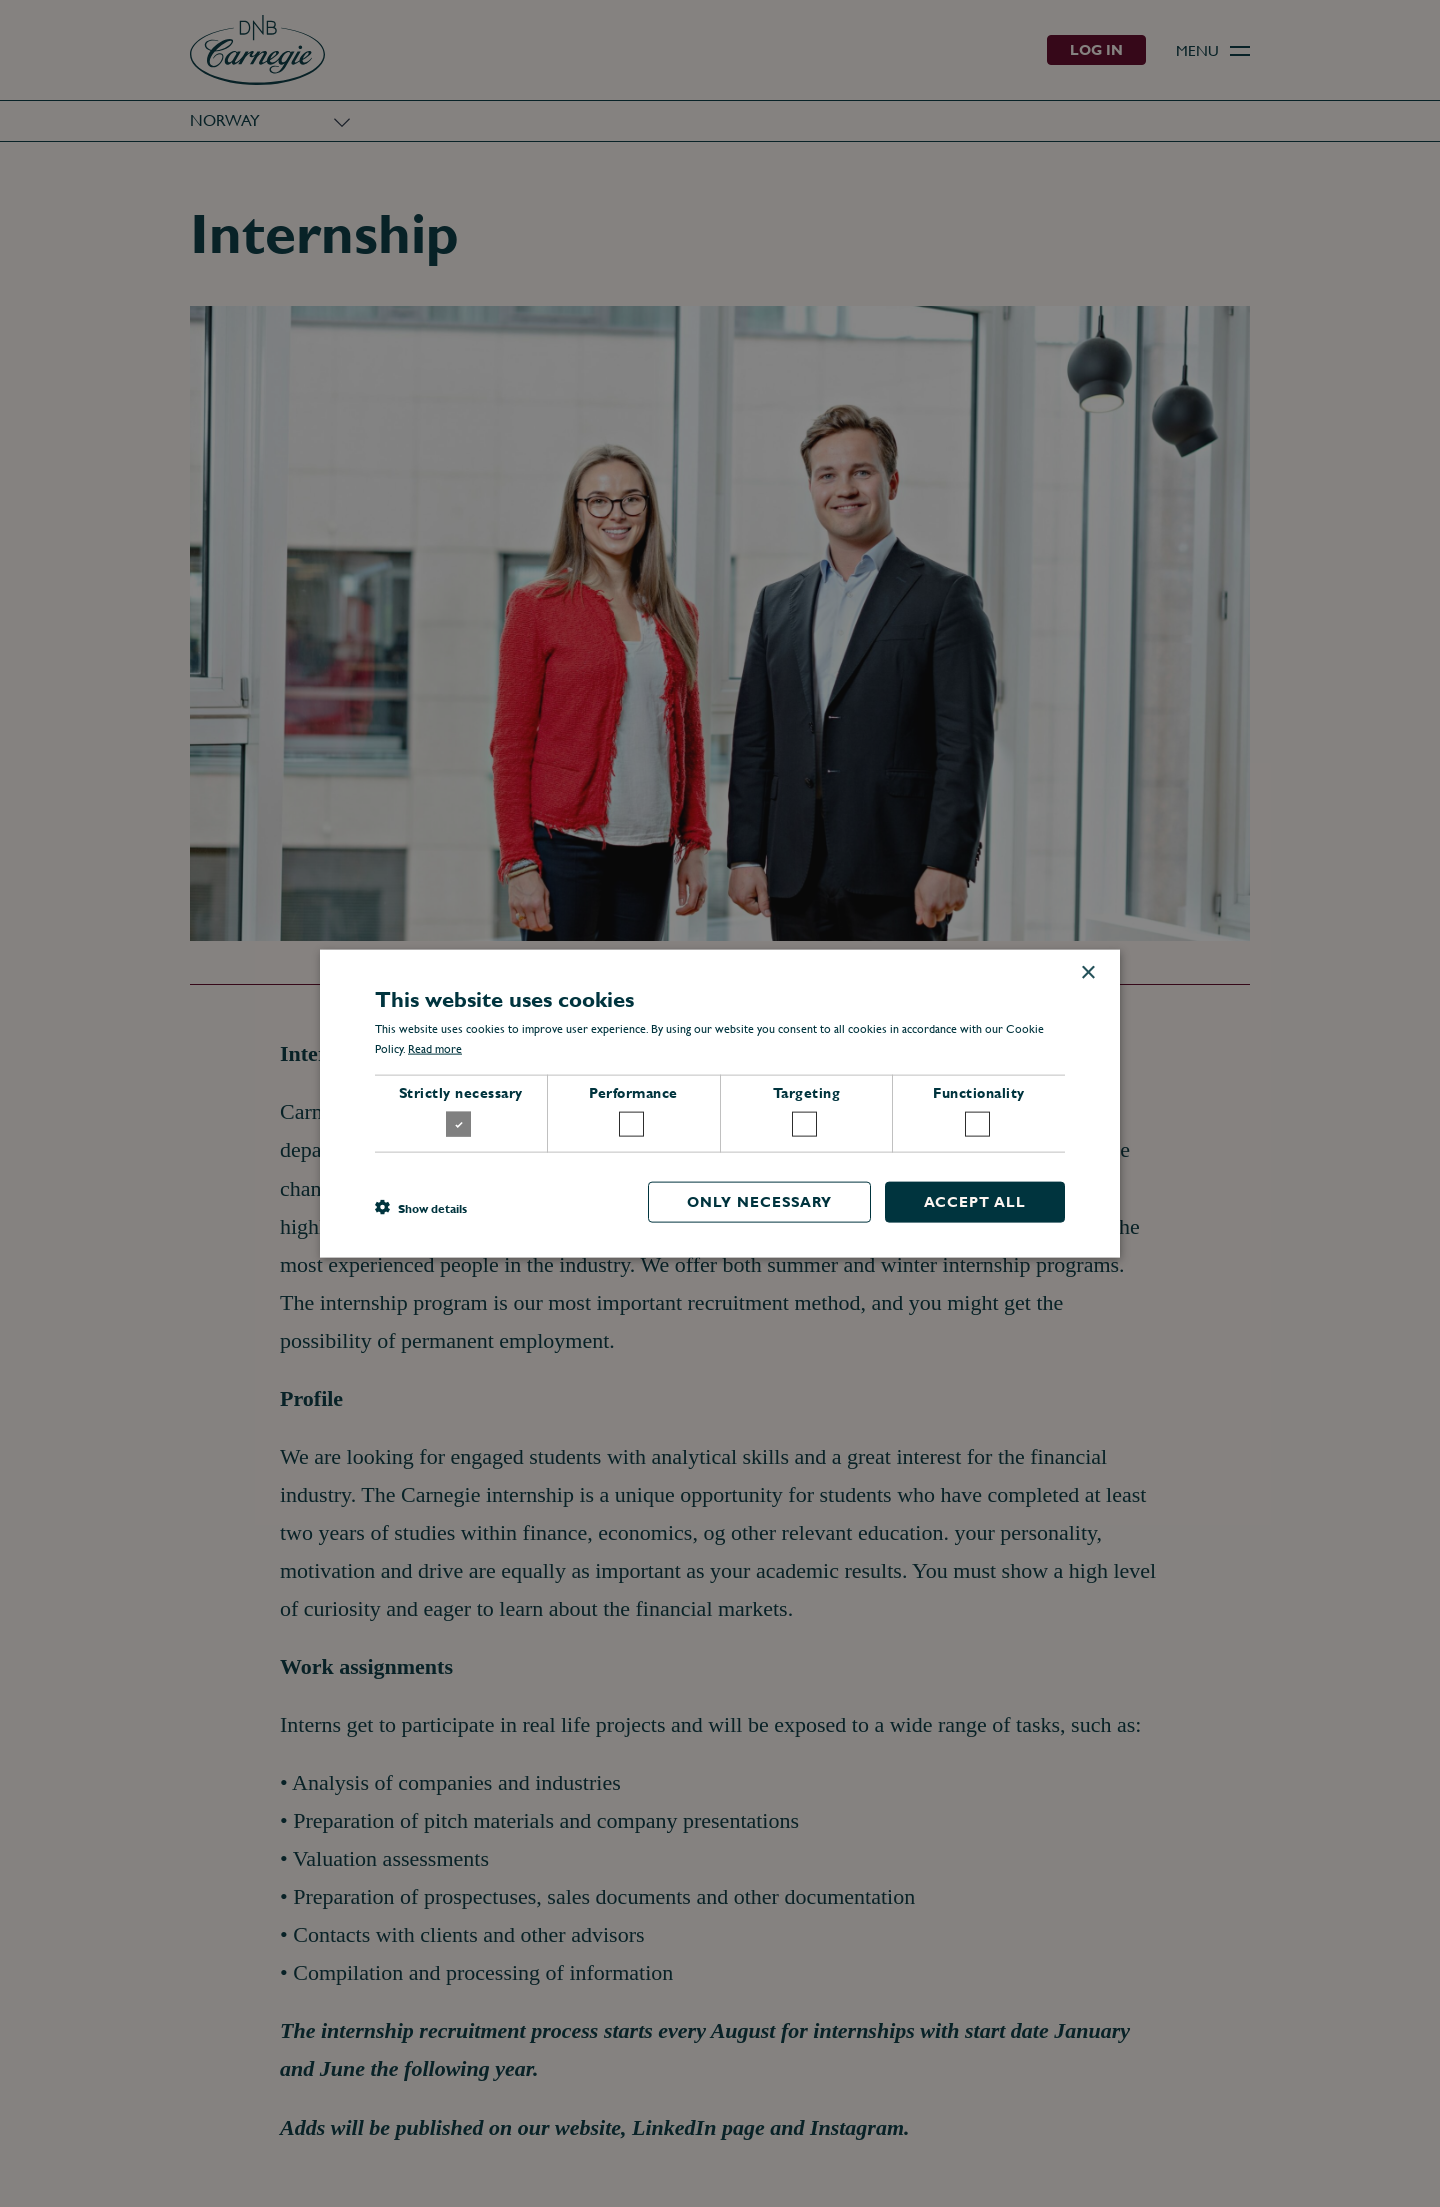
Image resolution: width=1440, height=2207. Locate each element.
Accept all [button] (975, 1202)
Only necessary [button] (759, 1202)
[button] (421, 1207)
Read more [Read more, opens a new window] (435, 1049)
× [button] (1087, 972)
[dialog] (720, 1103)
